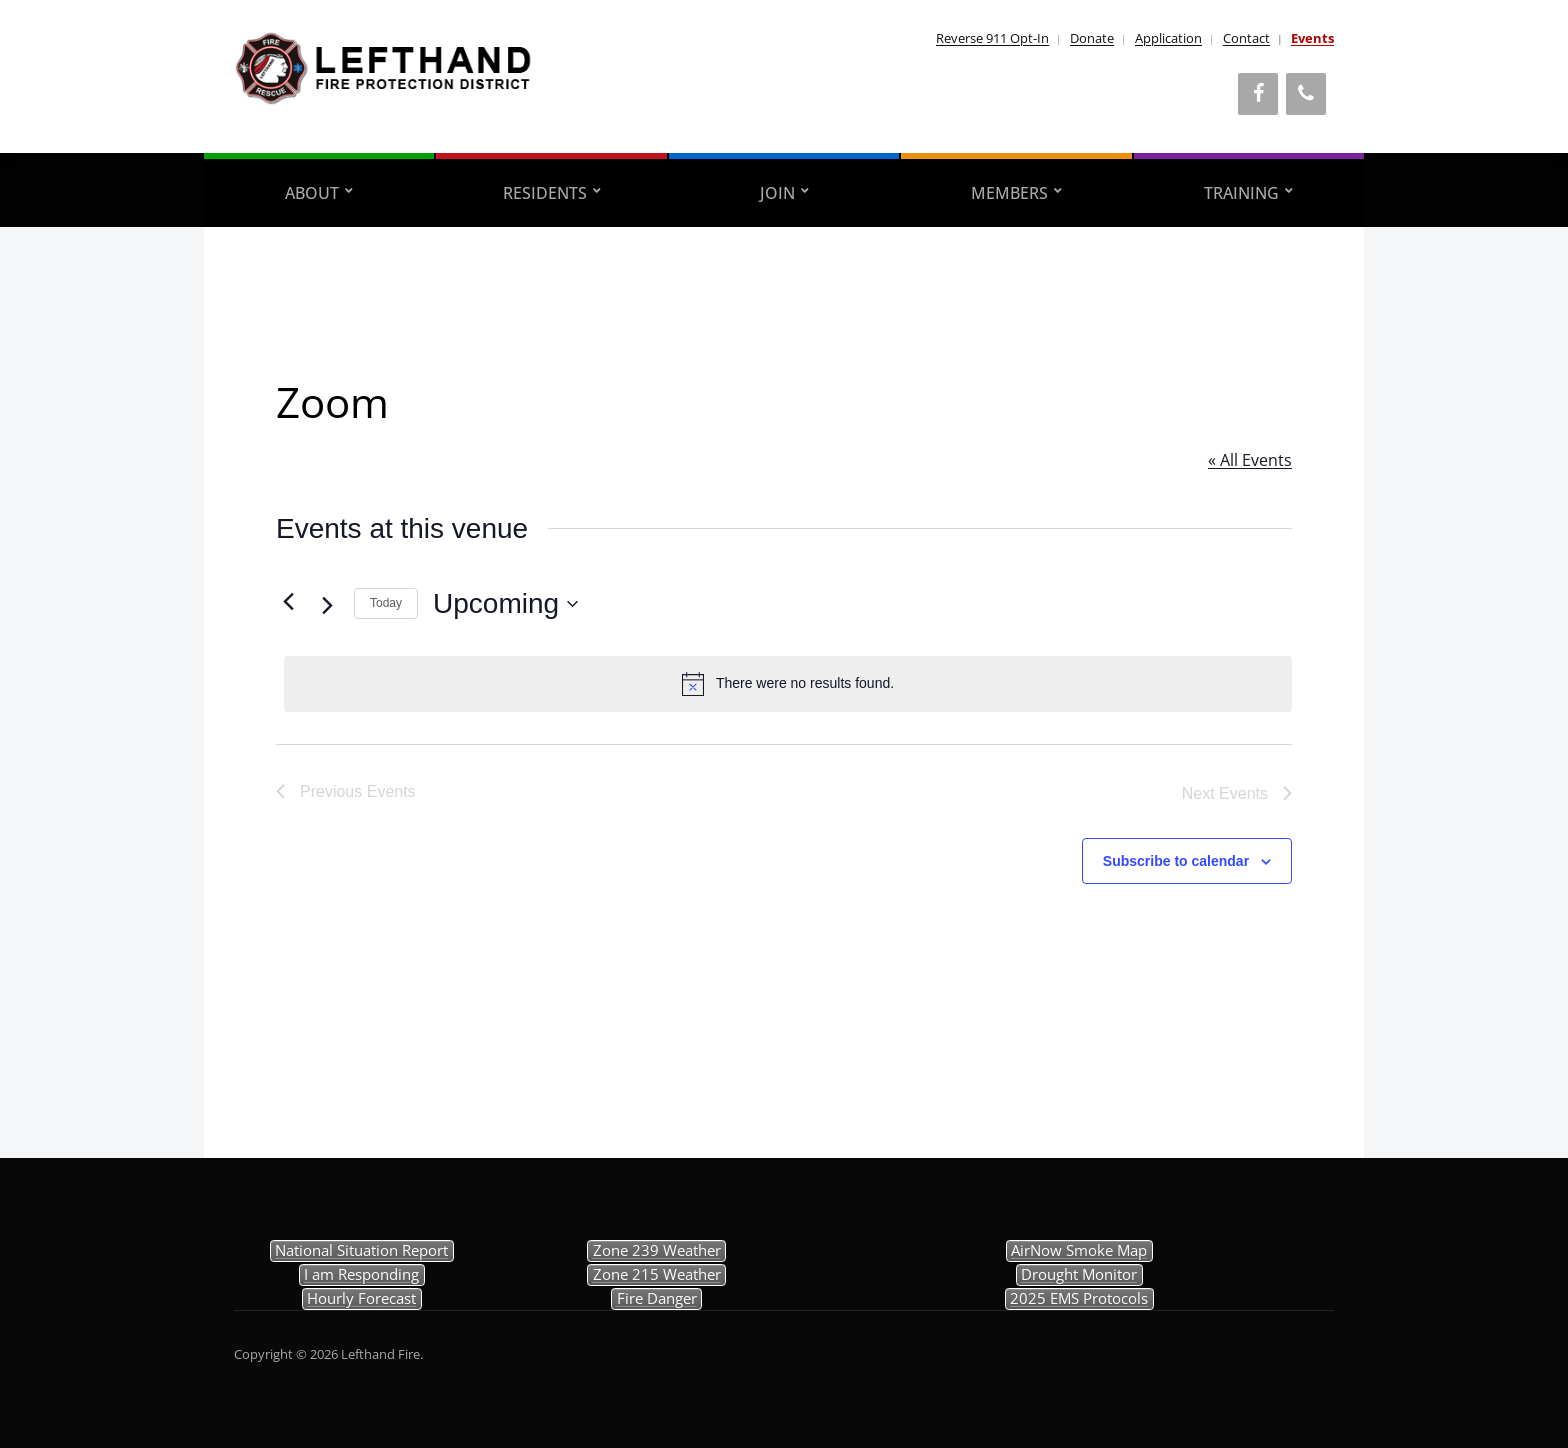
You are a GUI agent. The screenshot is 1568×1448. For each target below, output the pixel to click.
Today (386, 603)
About (312, 193)
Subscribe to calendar (1176, 862)
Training (1241, 193)
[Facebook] (1258, 94)
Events (1312, 38)
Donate (1092, 38)
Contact (1246, 38)
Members (1009, 193)
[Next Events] (327, 606)
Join (777, 193)
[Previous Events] (288, 602)
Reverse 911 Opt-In (992, 38)
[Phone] (1306, 94)
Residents (545, 193)
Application (1168, 38)
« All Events (1250, 460)
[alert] (788, 684)
